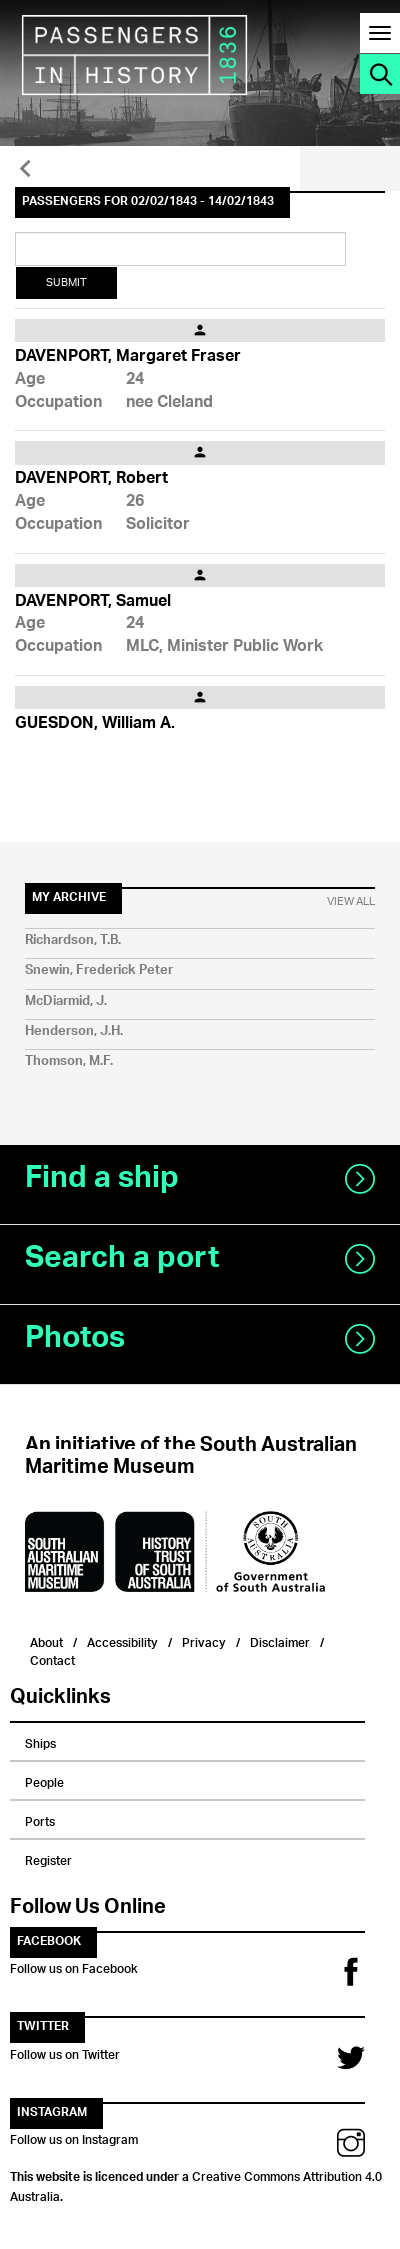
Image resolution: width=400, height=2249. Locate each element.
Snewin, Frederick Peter (99, 970)
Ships (40, 1741)
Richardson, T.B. (73, 940)
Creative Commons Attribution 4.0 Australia (196, 2184)
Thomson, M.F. (69, 1061)
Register (48, 1858)
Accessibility (122, 1640)
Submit (66, 282)
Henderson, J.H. (74, 1031)
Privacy (204, 1640)
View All (351, 902)
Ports (40, 1819)
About (46, 1640)
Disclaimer (280, 1640)
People (44, 1780)
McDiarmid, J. (66, 1001)
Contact (52, 1658)
